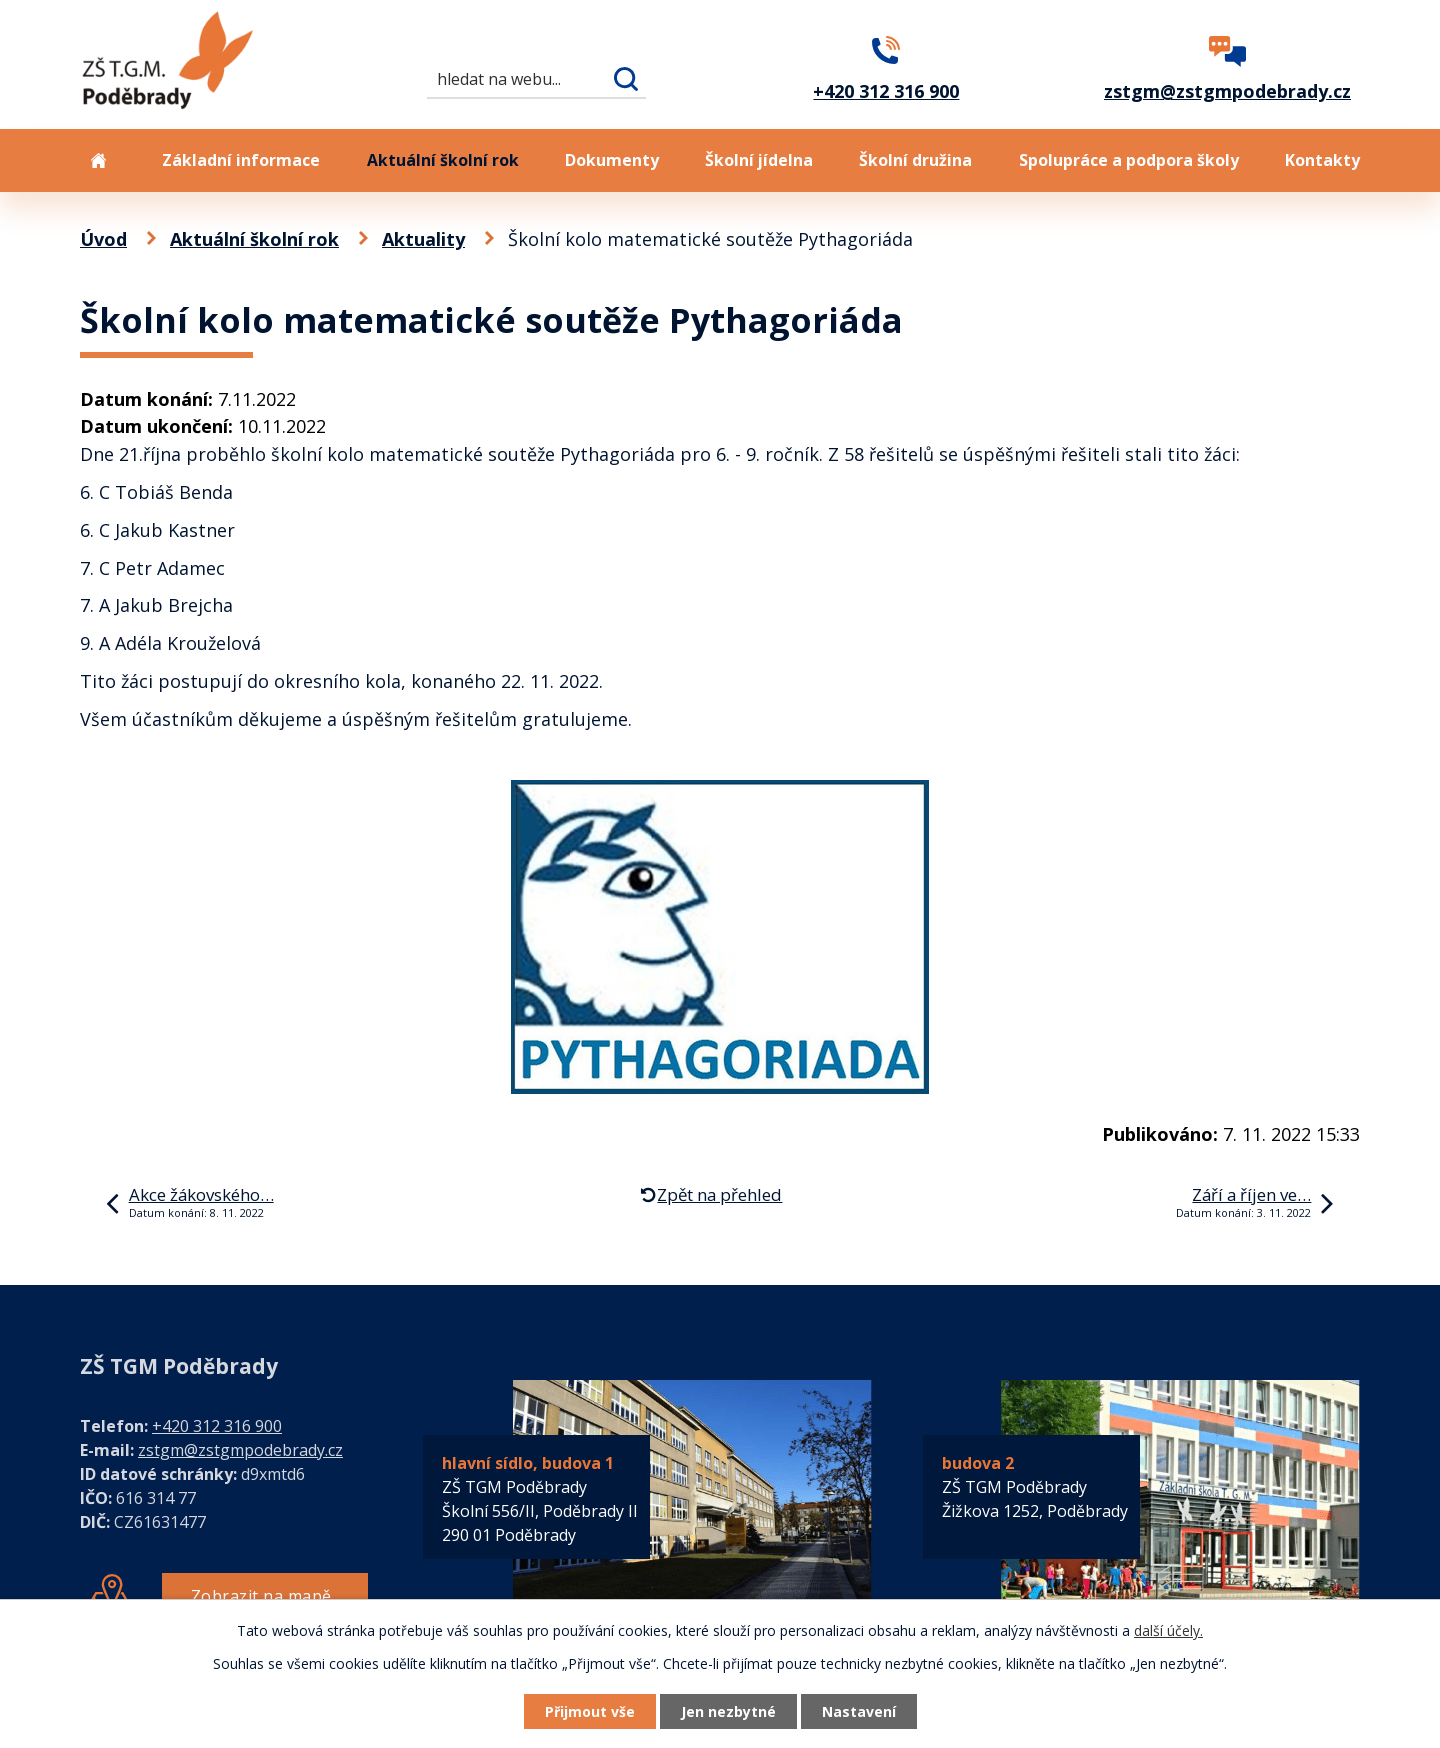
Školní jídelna (759, 160)
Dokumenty (612, 160)
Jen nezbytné (728, 1711)
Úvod (98, 160)
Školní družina (915, 160)
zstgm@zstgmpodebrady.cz (240, 1450)
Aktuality (423, 239)
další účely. (1168, 1630)
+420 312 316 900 (217, 1426)
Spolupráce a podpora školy (1129, 160)
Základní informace (241, 160)
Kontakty (1322, 160)
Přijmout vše (590, 1711)
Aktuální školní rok (443, 160)
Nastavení (859, 1711)
